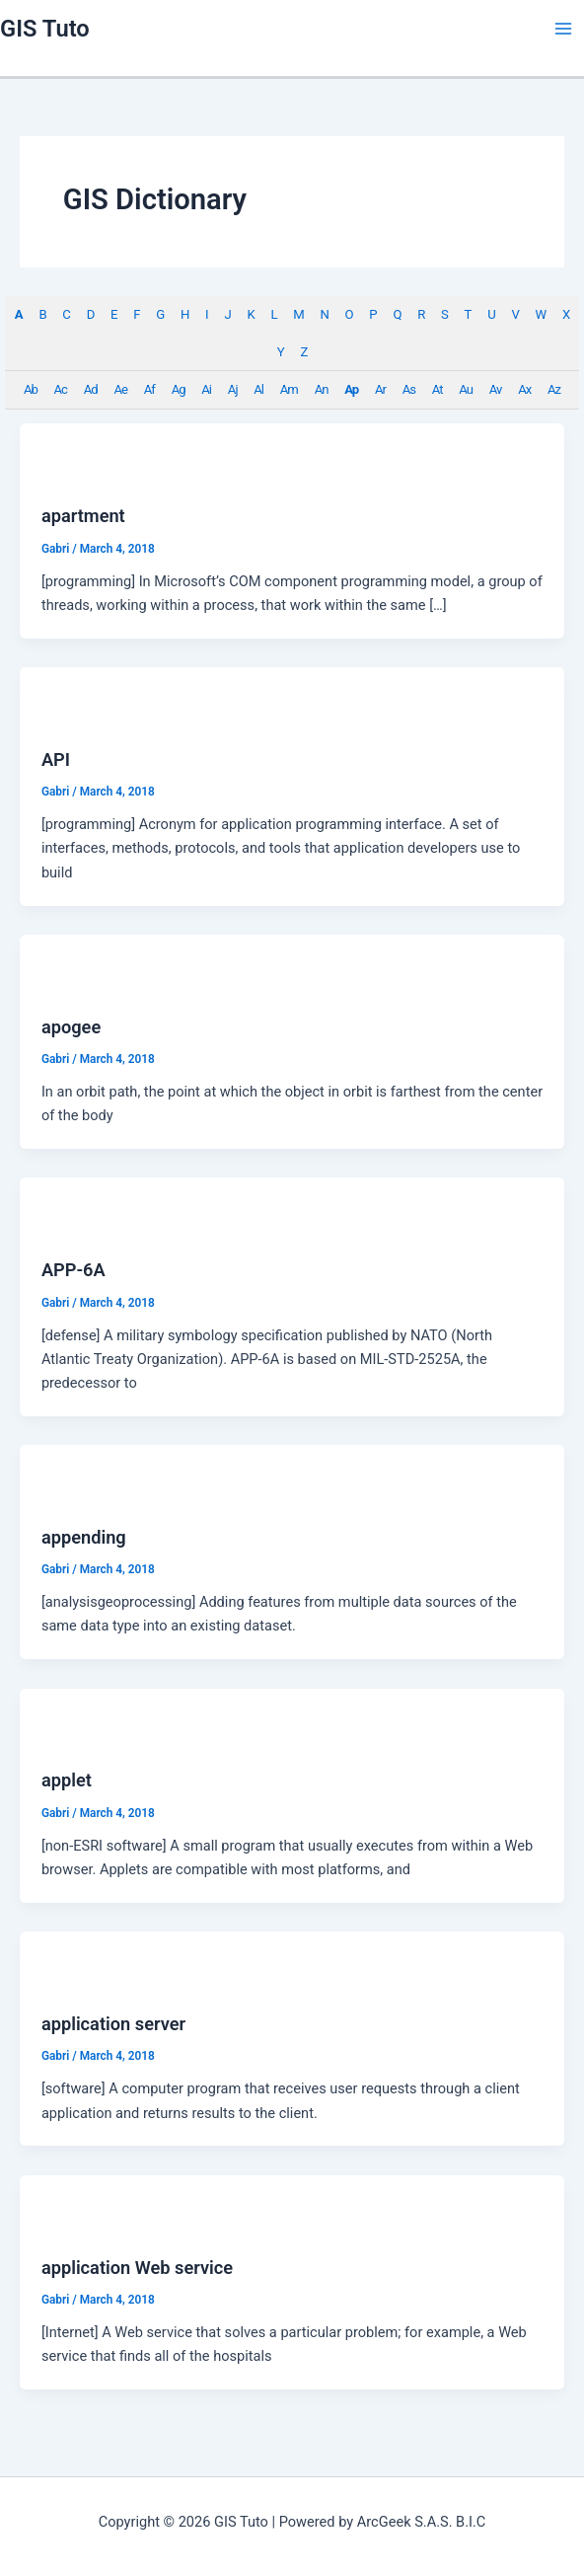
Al (258, 389)
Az (554, 389)
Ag (178, 389)
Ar (380, 389)
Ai (206, 389)
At (437, 389)
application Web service (137, 2267)
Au (466, 389)
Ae (120, 389)
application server (113, 2023)
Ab (30, 389)
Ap (351, 389)
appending (83, 1537)
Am (289, 389)
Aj (233, 389)
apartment (83, 515)
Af (149, 389)
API (55, 759)
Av (495, 389)
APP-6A (73, 1269)
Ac (60, 389)
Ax (524, 389)
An (321, 389)
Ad (91, 389)
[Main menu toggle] (563, 28)
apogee (71, 1027)
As (408, 389)
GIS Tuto (45, 28)
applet (66, 1780)
